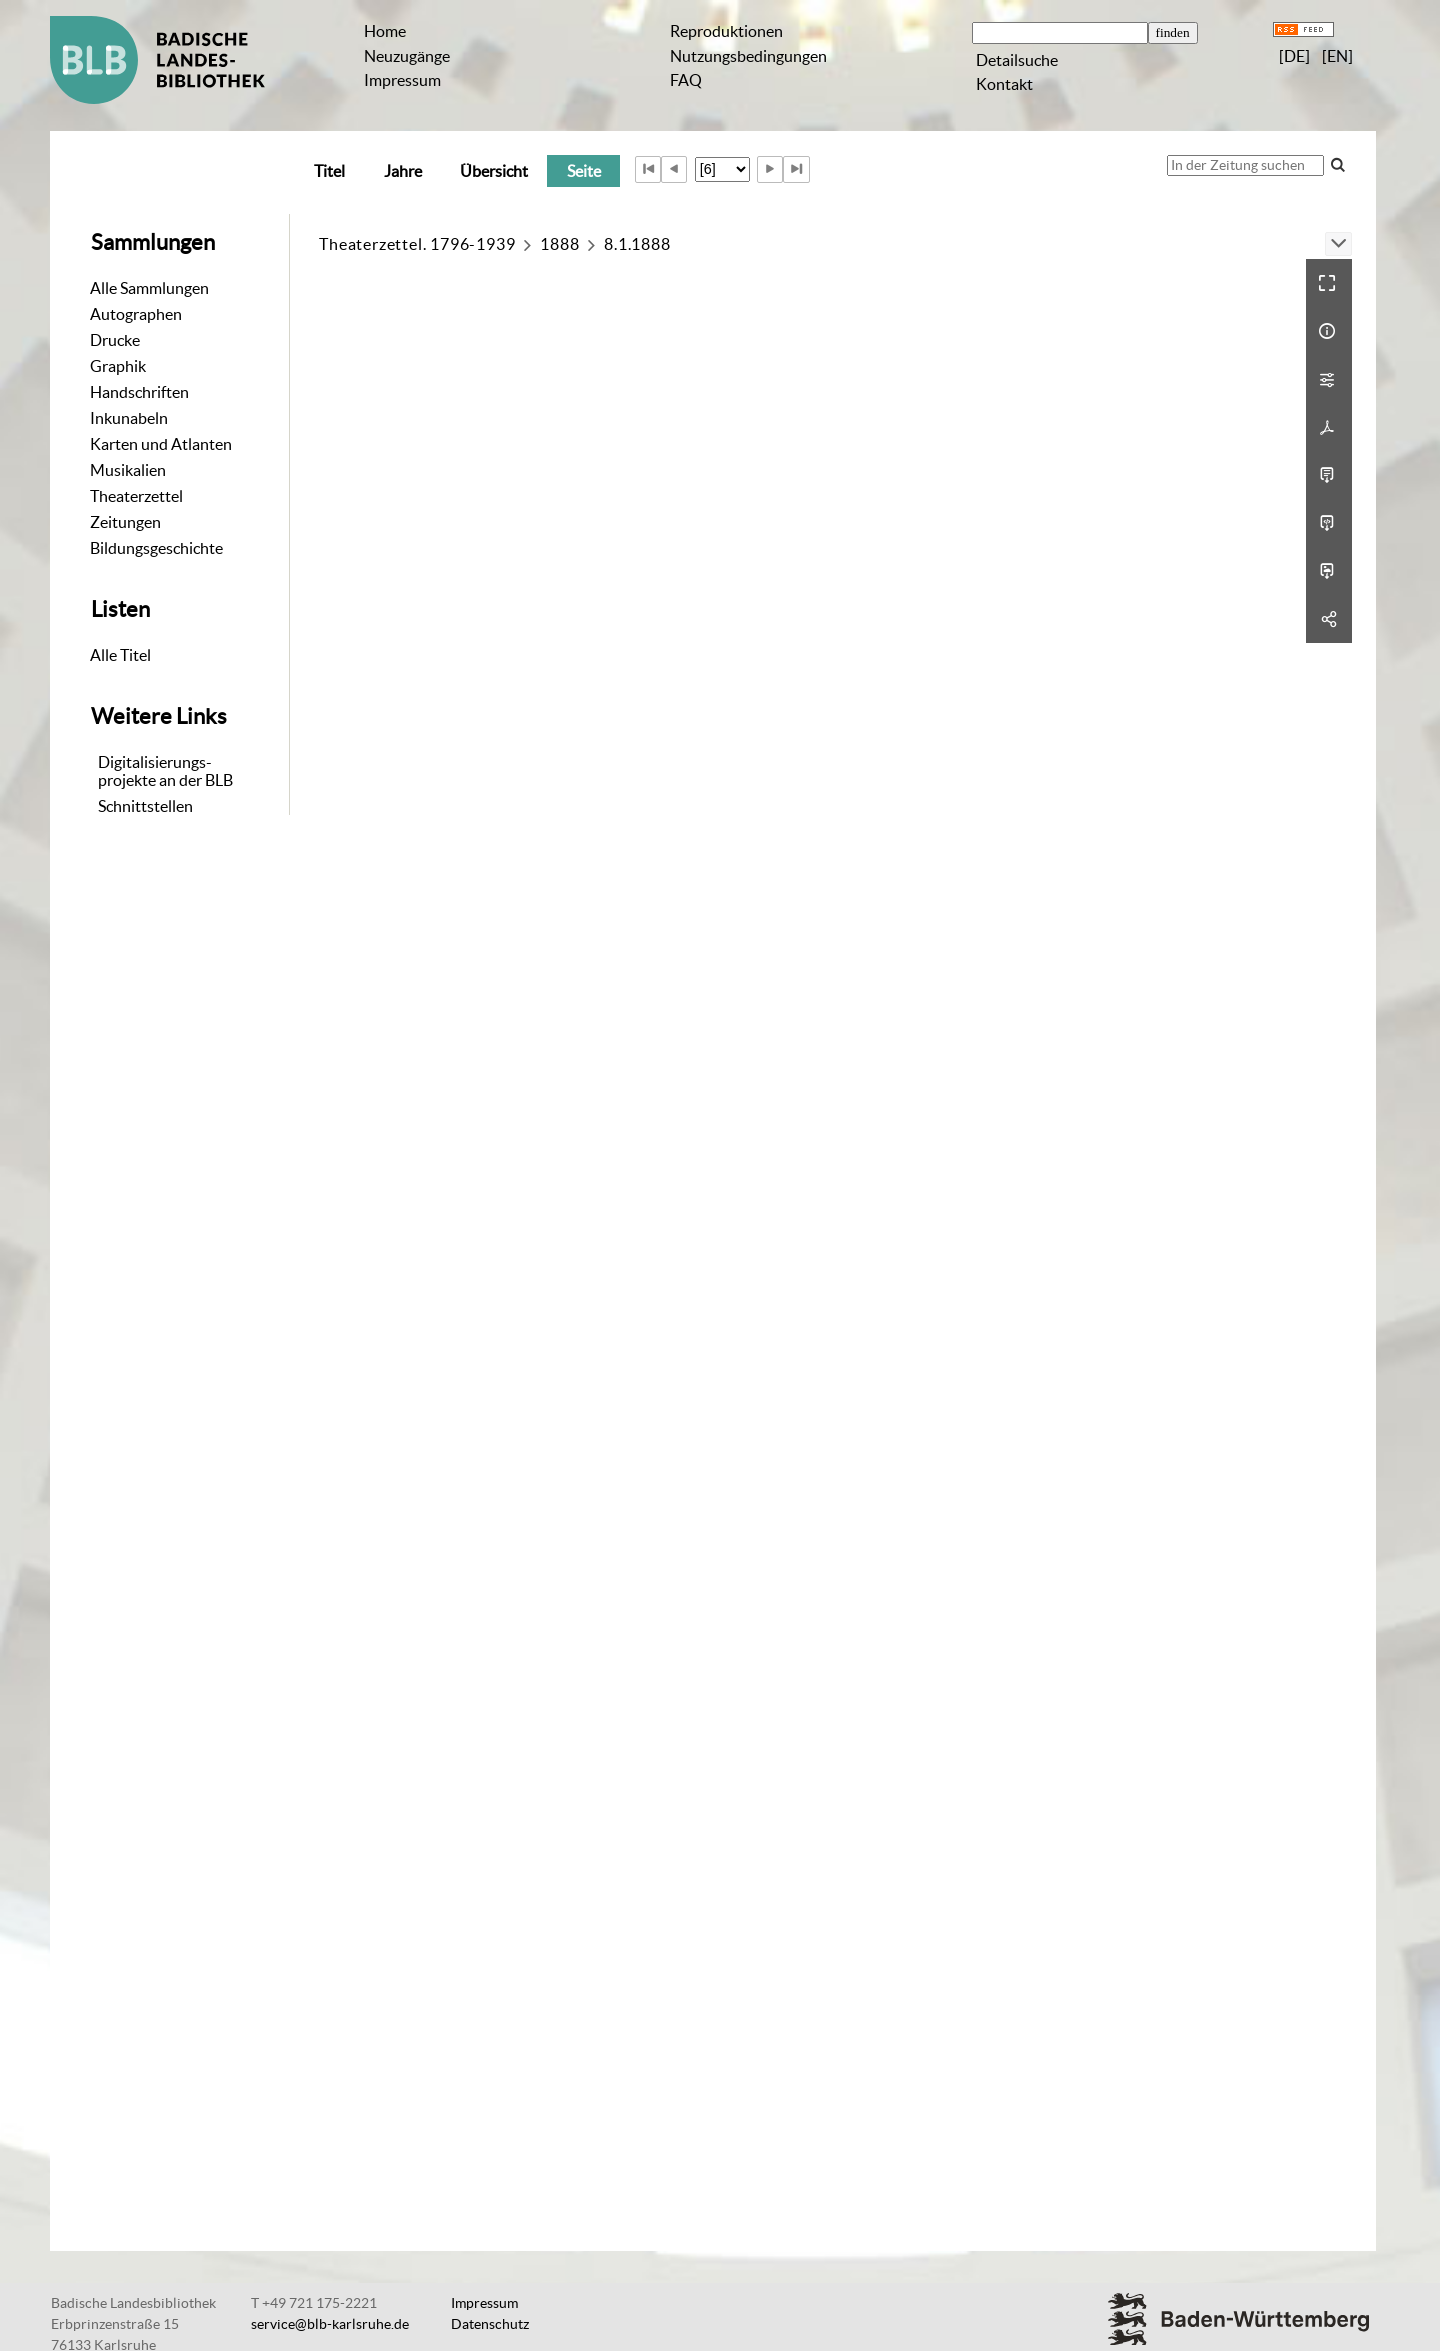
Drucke (115, 340)
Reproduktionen (726, 31)
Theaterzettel (136, 496)
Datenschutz (490, 2324)
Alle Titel (120, 655)
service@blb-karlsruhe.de (330, 2324)
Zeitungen (125, 522)
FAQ (686, 80)
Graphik (118, 366)
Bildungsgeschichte (156, 548)
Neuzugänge (407, 56)
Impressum (402, 80)
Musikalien (128, 470)
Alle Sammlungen (149, 288)
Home (385, 31)
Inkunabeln (129, 418)
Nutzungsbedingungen (748, 56)
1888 (559, 244)
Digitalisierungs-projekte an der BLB (165, 771)
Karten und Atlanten (161, 444)
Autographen (136, 314)
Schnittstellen (145, 806)
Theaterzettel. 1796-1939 (417, 244)
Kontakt (1004, 84)
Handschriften (139, 392)
